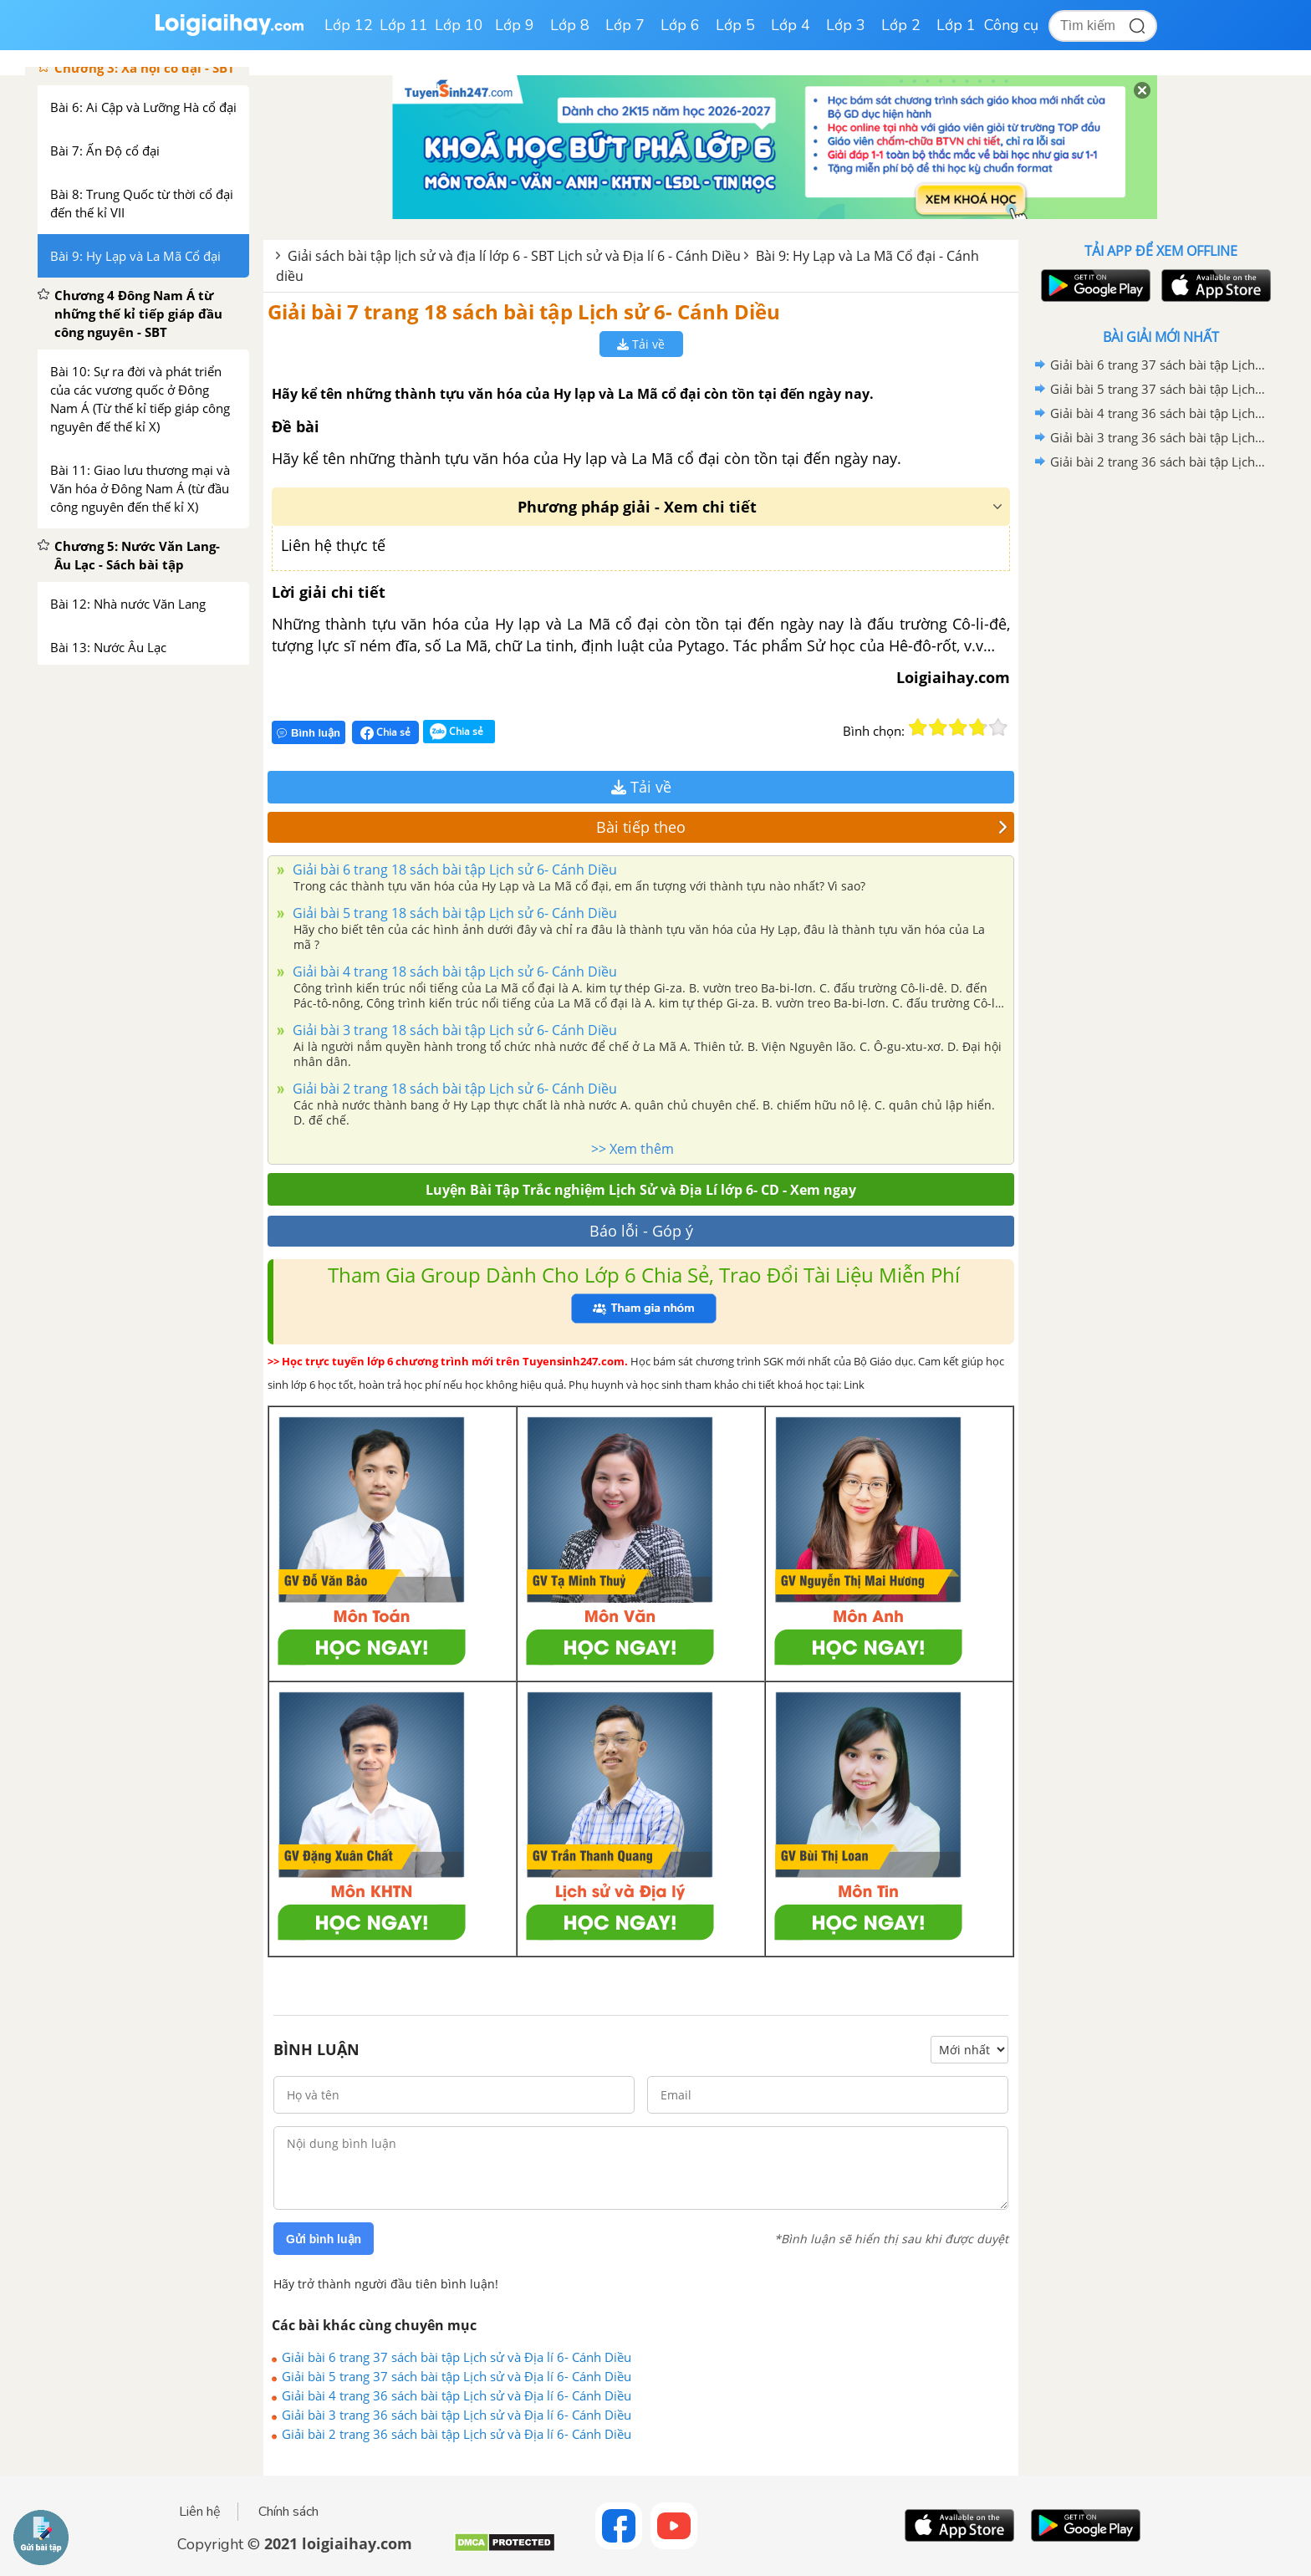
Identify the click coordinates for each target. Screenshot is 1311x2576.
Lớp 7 (625, 25)
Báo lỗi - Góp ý (641, 1231)
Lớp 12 (348, 25)
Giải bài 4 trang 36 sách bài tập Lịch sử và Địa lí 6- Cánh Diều (456, 2395)
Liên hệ (200, 2511)
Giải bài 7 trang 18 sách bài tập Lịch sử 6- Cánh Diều (524, 311)
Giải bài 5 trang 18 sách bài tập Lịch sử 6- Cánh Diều (453, 913)
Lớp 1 (956, 25)
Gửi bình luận (323, 2239)
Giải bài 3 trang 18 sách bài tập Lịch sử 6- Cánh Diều (453, 1030)
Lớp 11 (404, 25)
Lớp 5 (735, 25)
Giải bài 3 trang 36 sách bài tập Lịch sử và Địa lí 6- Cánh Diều (456, 2414)
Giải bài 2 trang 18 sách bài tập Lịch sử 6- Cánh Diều (453, 1088)
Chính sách (288, 2511)
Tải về (641, 344)
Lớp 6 (680, 25)
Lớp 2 (901, 25)
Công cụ (1011, 25)
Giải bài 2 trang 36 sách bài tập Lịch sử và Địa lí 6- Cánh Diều (456, 2434)
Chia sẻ (385, 732)
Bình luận (308, 733)
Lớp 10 (459, 25)
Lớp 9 (514, 25)
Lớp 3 (845, 25)
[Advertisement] (1160, 740)
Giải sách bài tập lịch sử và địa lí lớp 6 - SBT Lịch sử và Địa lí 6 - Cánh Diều (514, 256)
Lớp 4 (790, 25)
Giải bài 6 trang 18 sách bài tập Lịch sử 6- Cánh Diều (453, 869)
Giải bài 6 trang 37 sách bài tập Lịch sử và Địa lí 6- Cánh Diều (456, 2357)
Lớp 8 (569, 25)
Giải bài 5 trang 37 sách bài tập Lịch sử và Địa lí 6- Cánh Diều (456, 2376)
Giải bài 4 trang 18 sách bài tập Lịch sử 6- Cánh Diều (453, 971)
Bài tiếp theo (801, 827)
